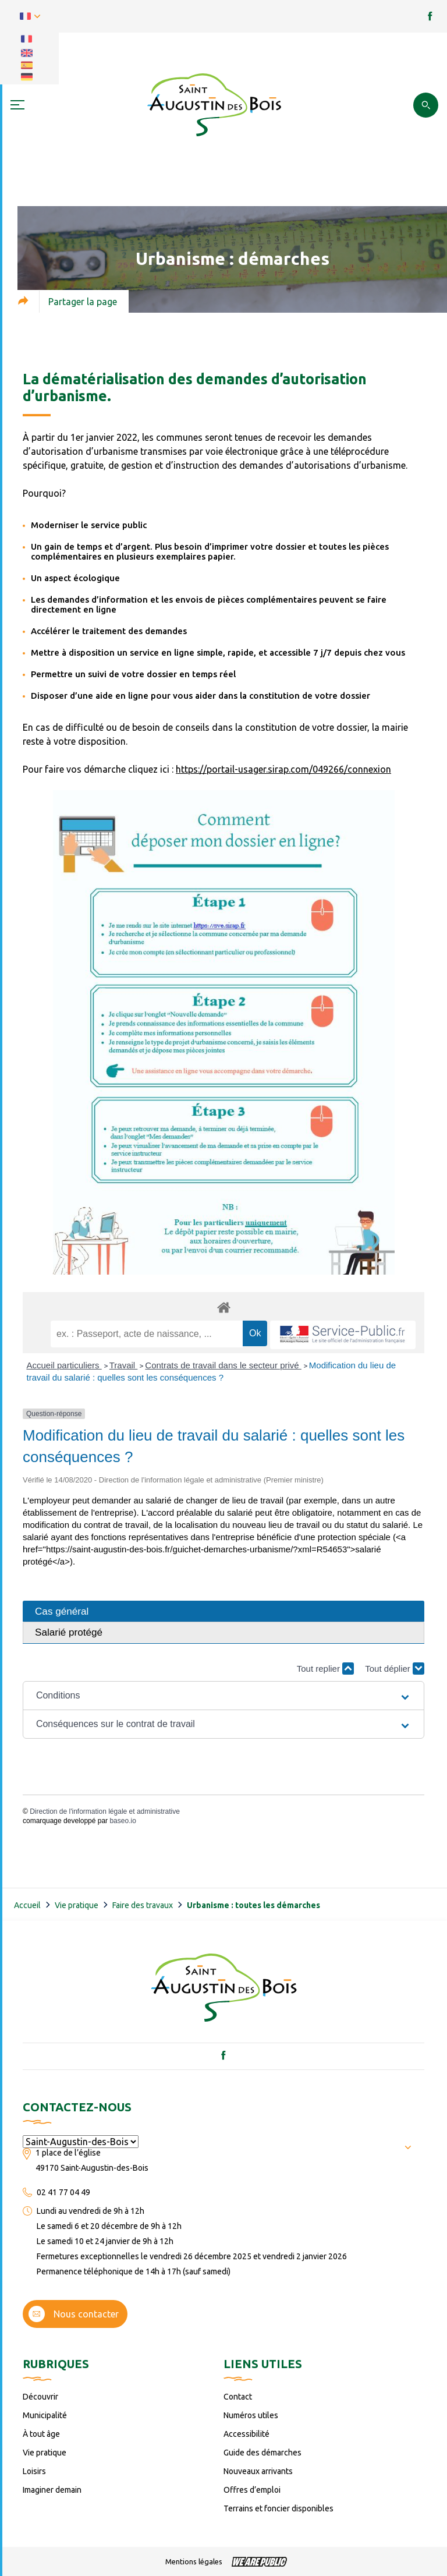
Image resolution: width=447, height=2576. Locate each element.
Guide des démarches (262, 2452)
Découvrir (40, 2396)
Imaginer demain (52, 2489)
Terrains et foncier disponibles (279, 2508)
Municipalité (45, 2415)
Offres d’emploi (252, 2489)
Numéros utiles (251, 2415)
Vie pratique (76, 1905)
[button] (223, 1696)
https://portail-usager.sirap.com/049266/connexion (283, 769)
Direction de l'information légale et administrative (105, 1811)
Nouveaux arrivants (258, 2471)
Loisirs (34, 2471)
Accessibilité (246, 2434)
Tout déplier (394, 1668)
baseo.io (122, 1821)
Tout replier (325, 1668)
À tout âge (41, 2434)
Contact (238, 2396)
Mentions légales (193, 2561)
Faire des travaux (142, 1905)
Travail (123, 1365)
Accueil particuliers (64, 1365)
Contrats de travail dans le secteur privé (223, 1365)
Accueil (27, 1905)
